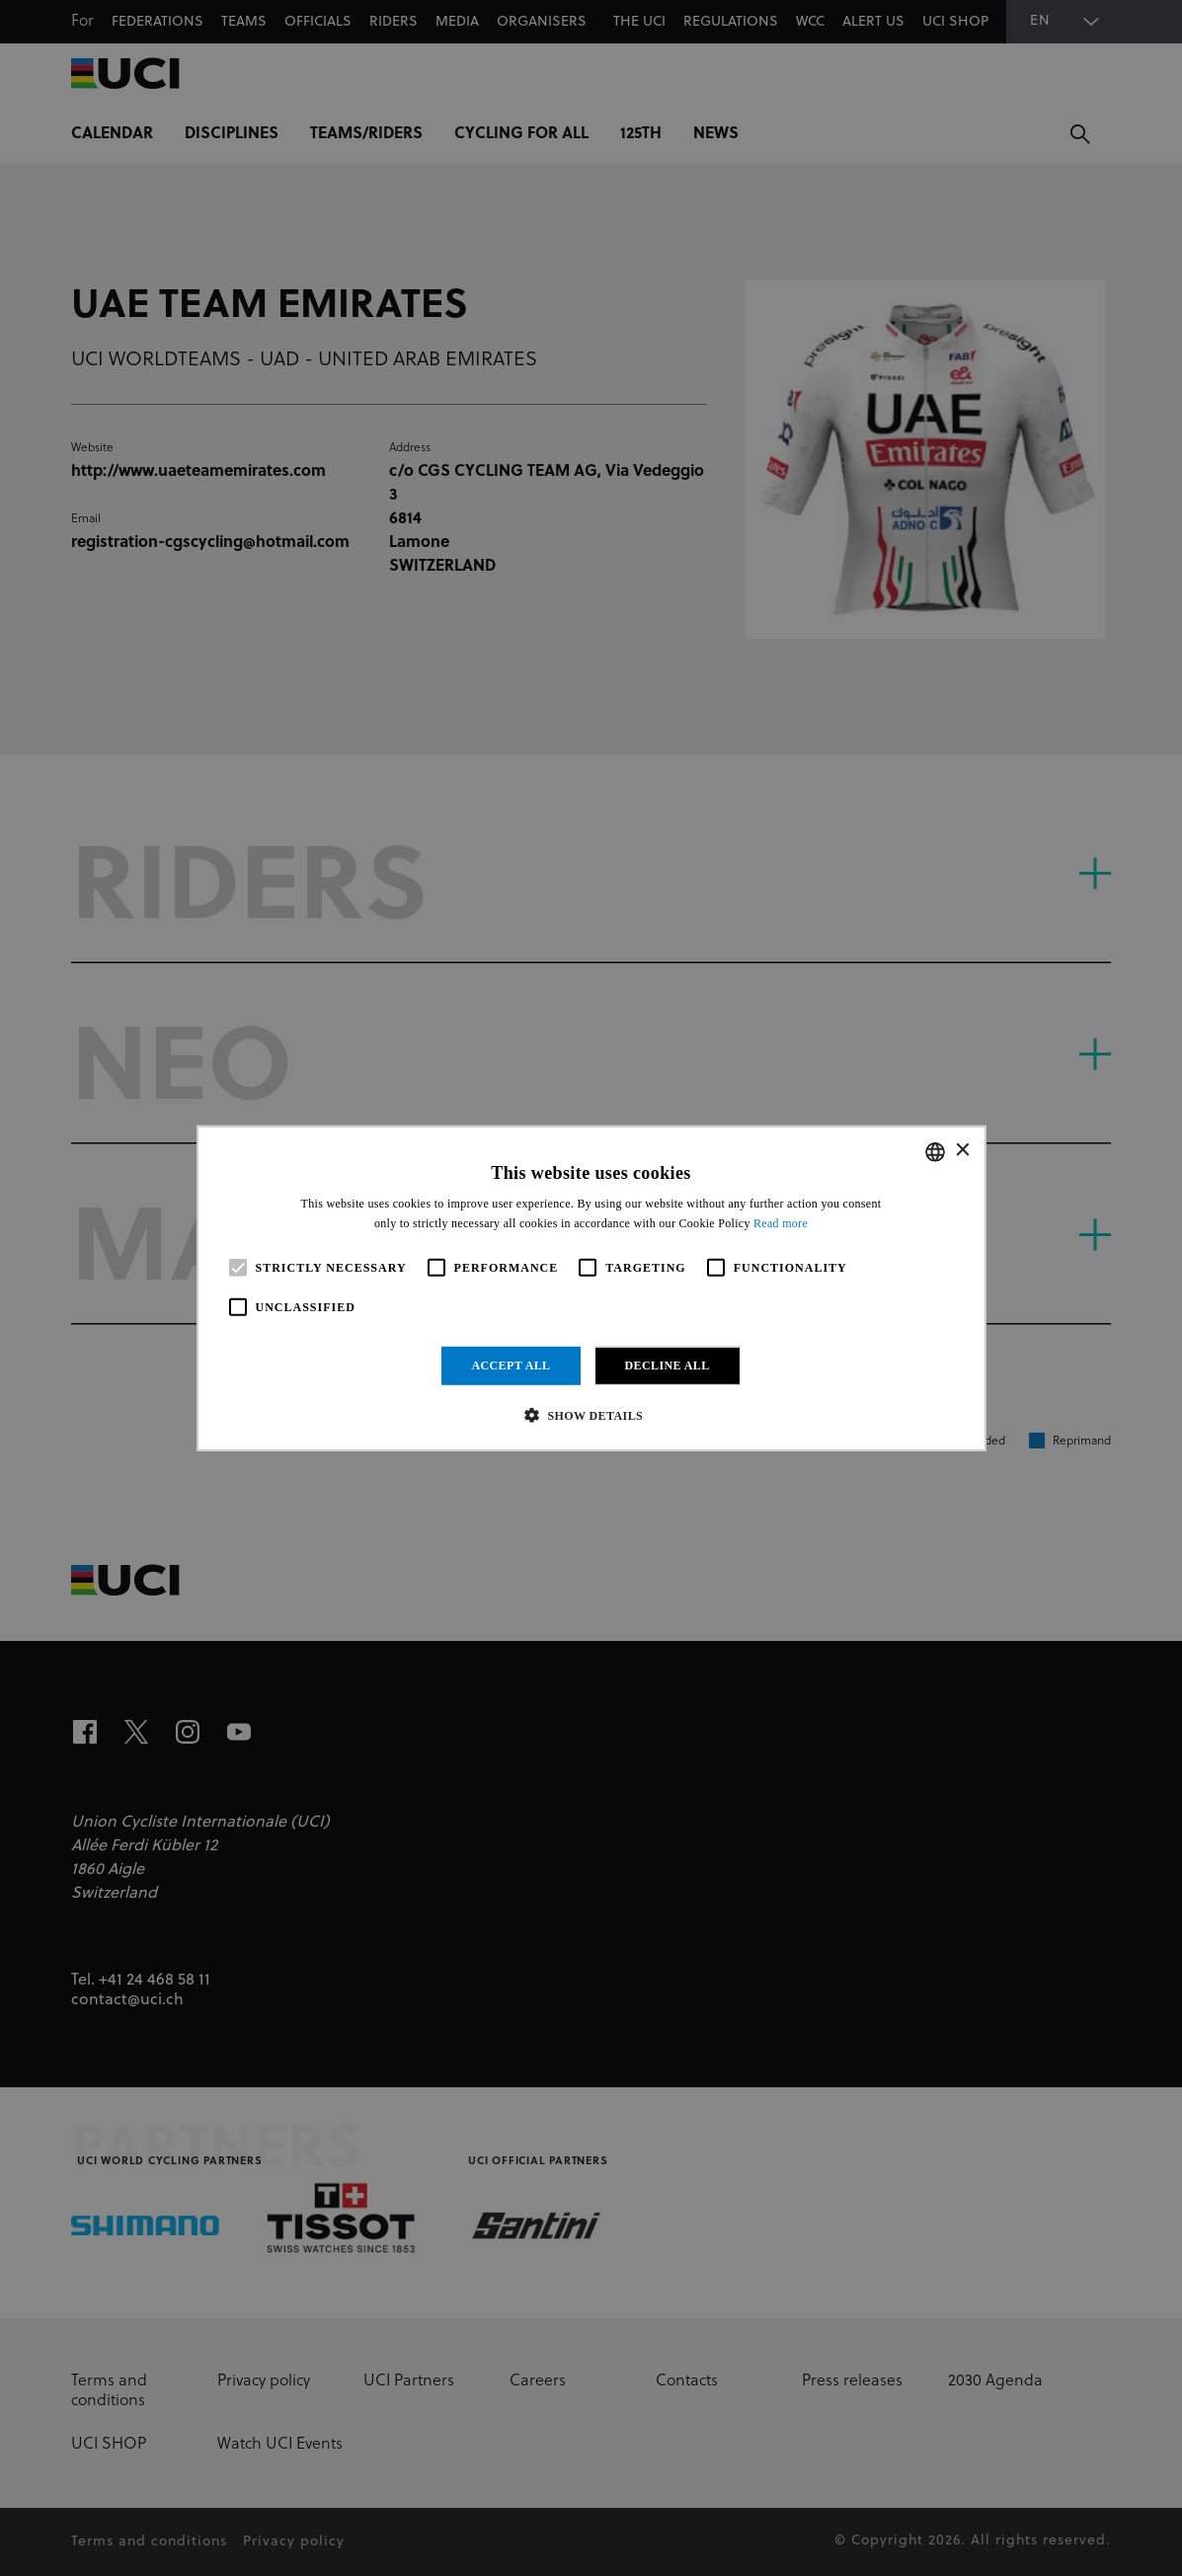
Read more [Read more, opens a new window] (780, 1223)
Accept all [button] (510, 1365)
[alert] (591, 1288)
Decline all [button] (667, 1365)
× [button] (962, 1150)
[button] (591, 1415)
